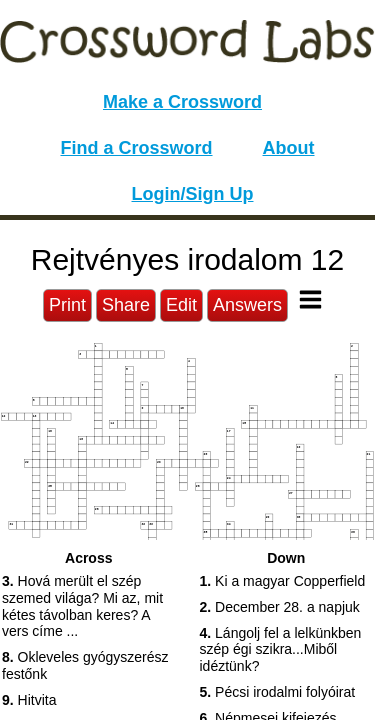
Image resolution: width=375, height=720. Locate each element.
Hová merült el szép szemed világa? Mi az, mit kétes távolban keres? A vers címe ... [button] (82, 606)
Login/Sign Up (193, 194)
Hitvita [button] (29, 700)
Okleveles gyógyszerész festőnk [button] (85, 665)
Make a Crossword (182, 102)
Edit (181, 305)
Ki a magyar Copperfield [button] (283, 581)
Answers (247, 305)
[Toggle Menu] (310, 299)
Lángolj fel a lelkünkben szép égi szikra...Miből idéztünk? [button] (281, 650)
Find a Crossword (137, 148)
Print (67, 305)
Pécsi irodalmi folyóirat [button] (278, 692)
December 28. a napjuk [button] (280, 607)
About (289, 148)
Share (126, 305)
